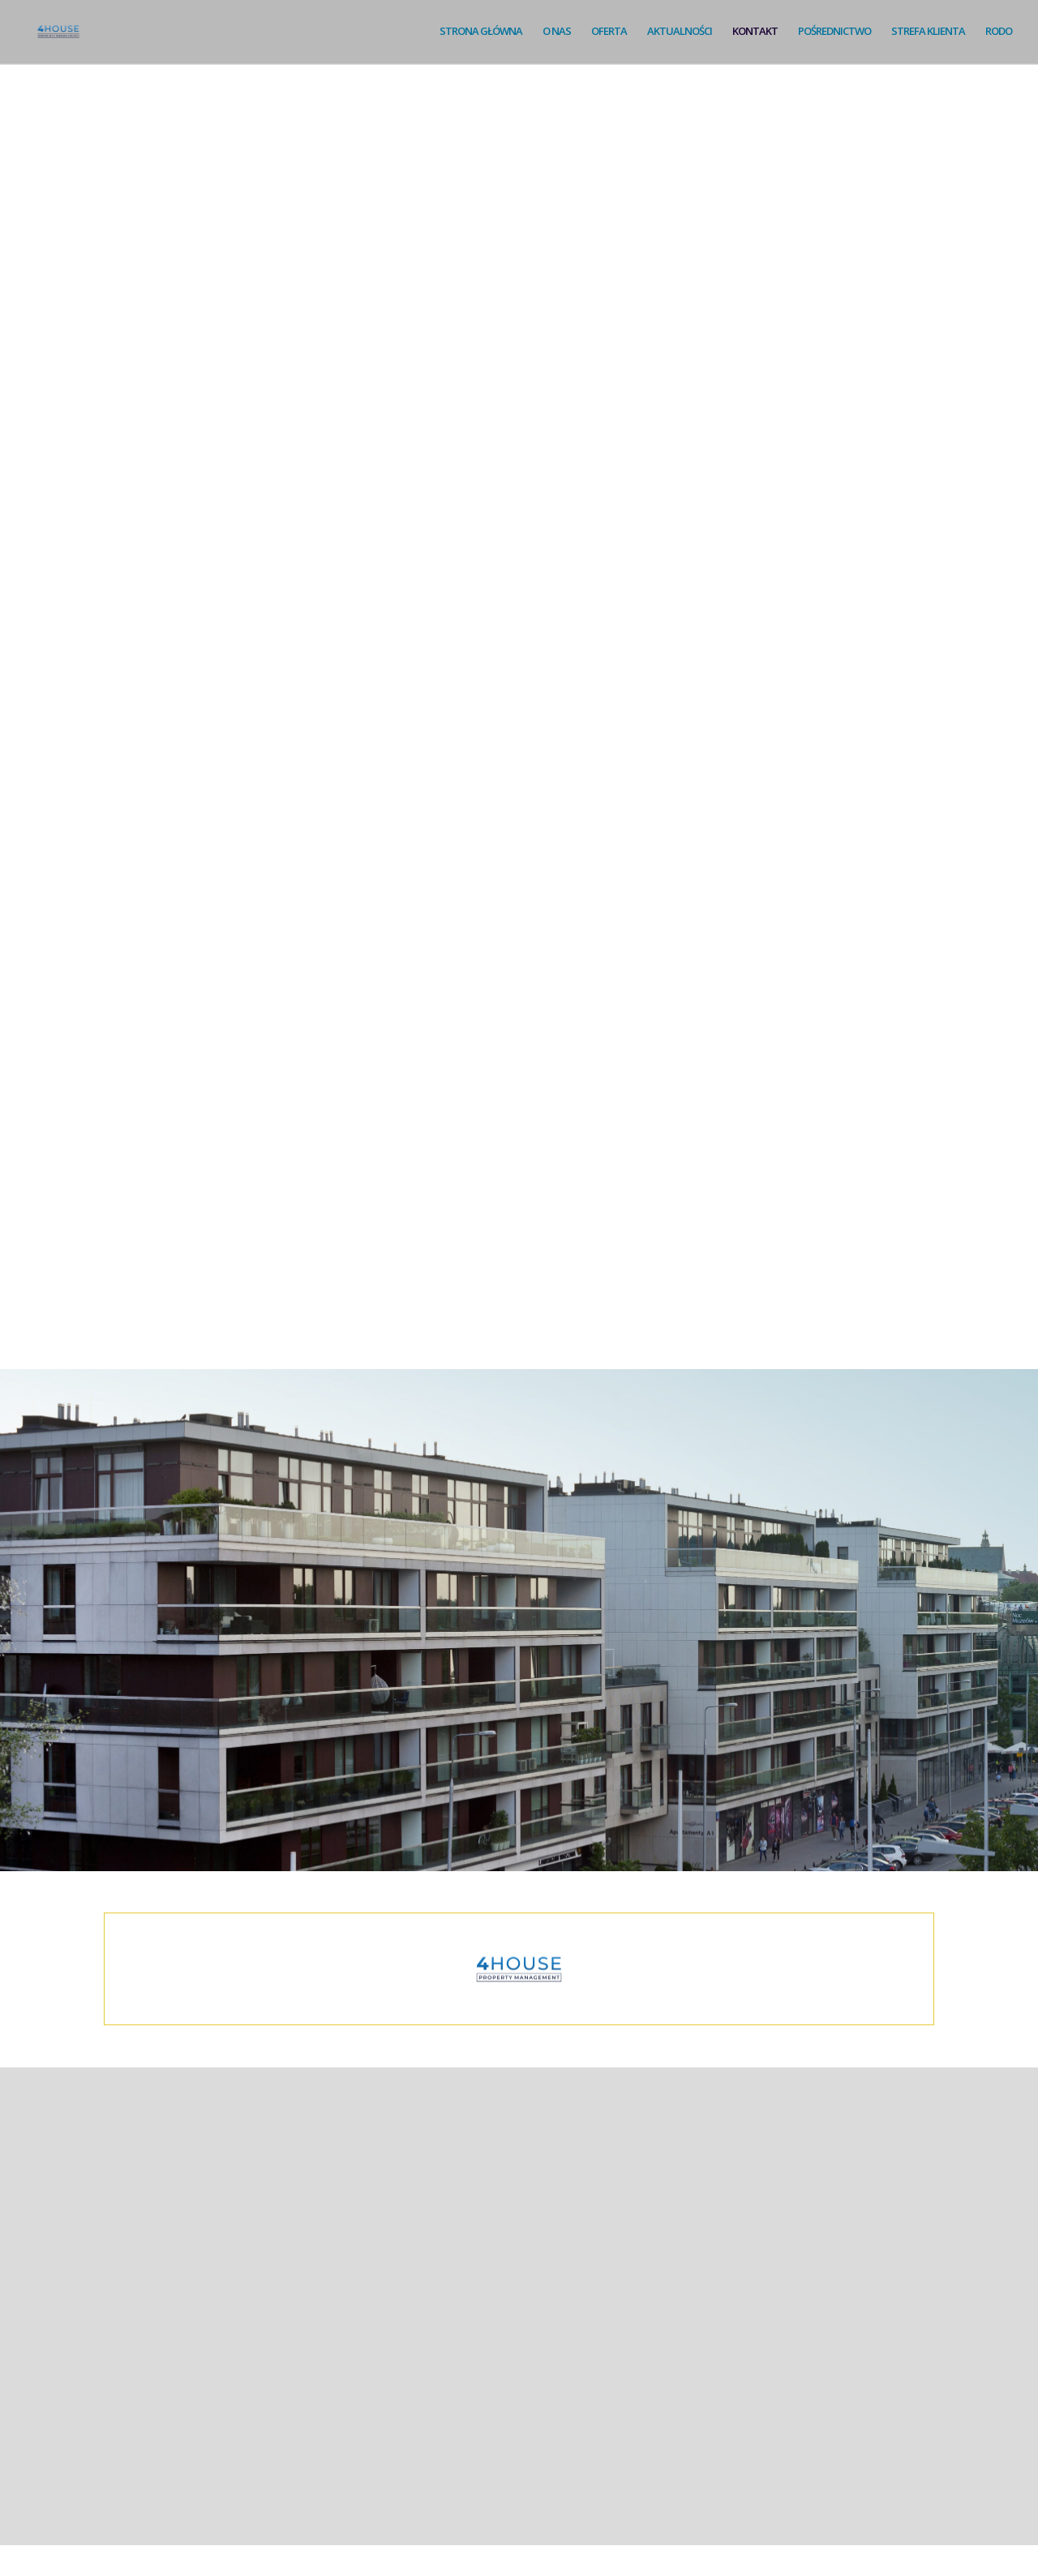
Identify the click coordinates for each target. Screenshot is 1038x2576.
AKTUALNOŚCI (676, 33)
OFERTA (605, 33)
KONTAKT (752, 33)
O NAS (552, 33)
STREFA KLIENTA (927, 33)
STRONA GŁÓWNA (475, 33)
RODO (998, 33)
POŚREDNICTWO (832, 33)
